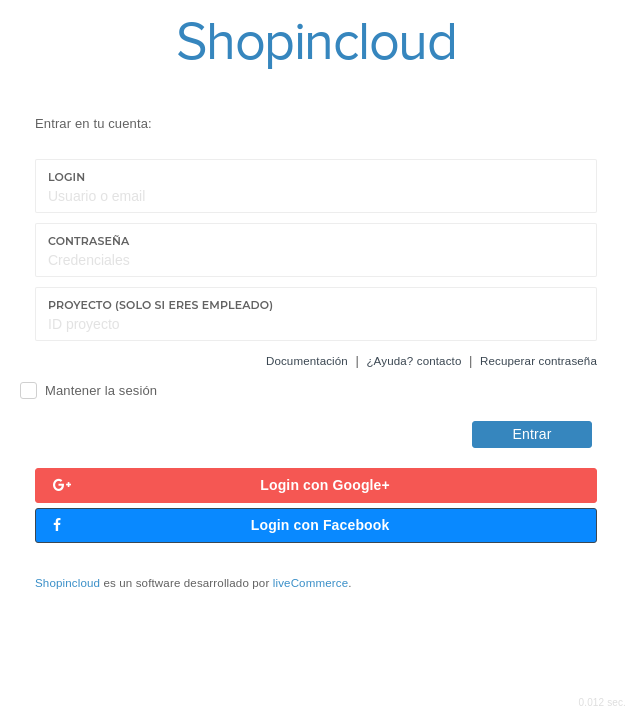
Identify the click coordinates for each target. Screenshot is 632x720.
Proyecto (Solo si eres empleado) (160, 305)
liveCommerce (310, 583)
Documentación (307, 361)
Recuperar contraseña (538, 361)
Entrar (532, 434)
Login (66, 177)
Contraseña (88, 241)
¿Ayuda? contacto (413, 361)
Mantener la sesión (101, 390)
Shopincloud (67, 583)
